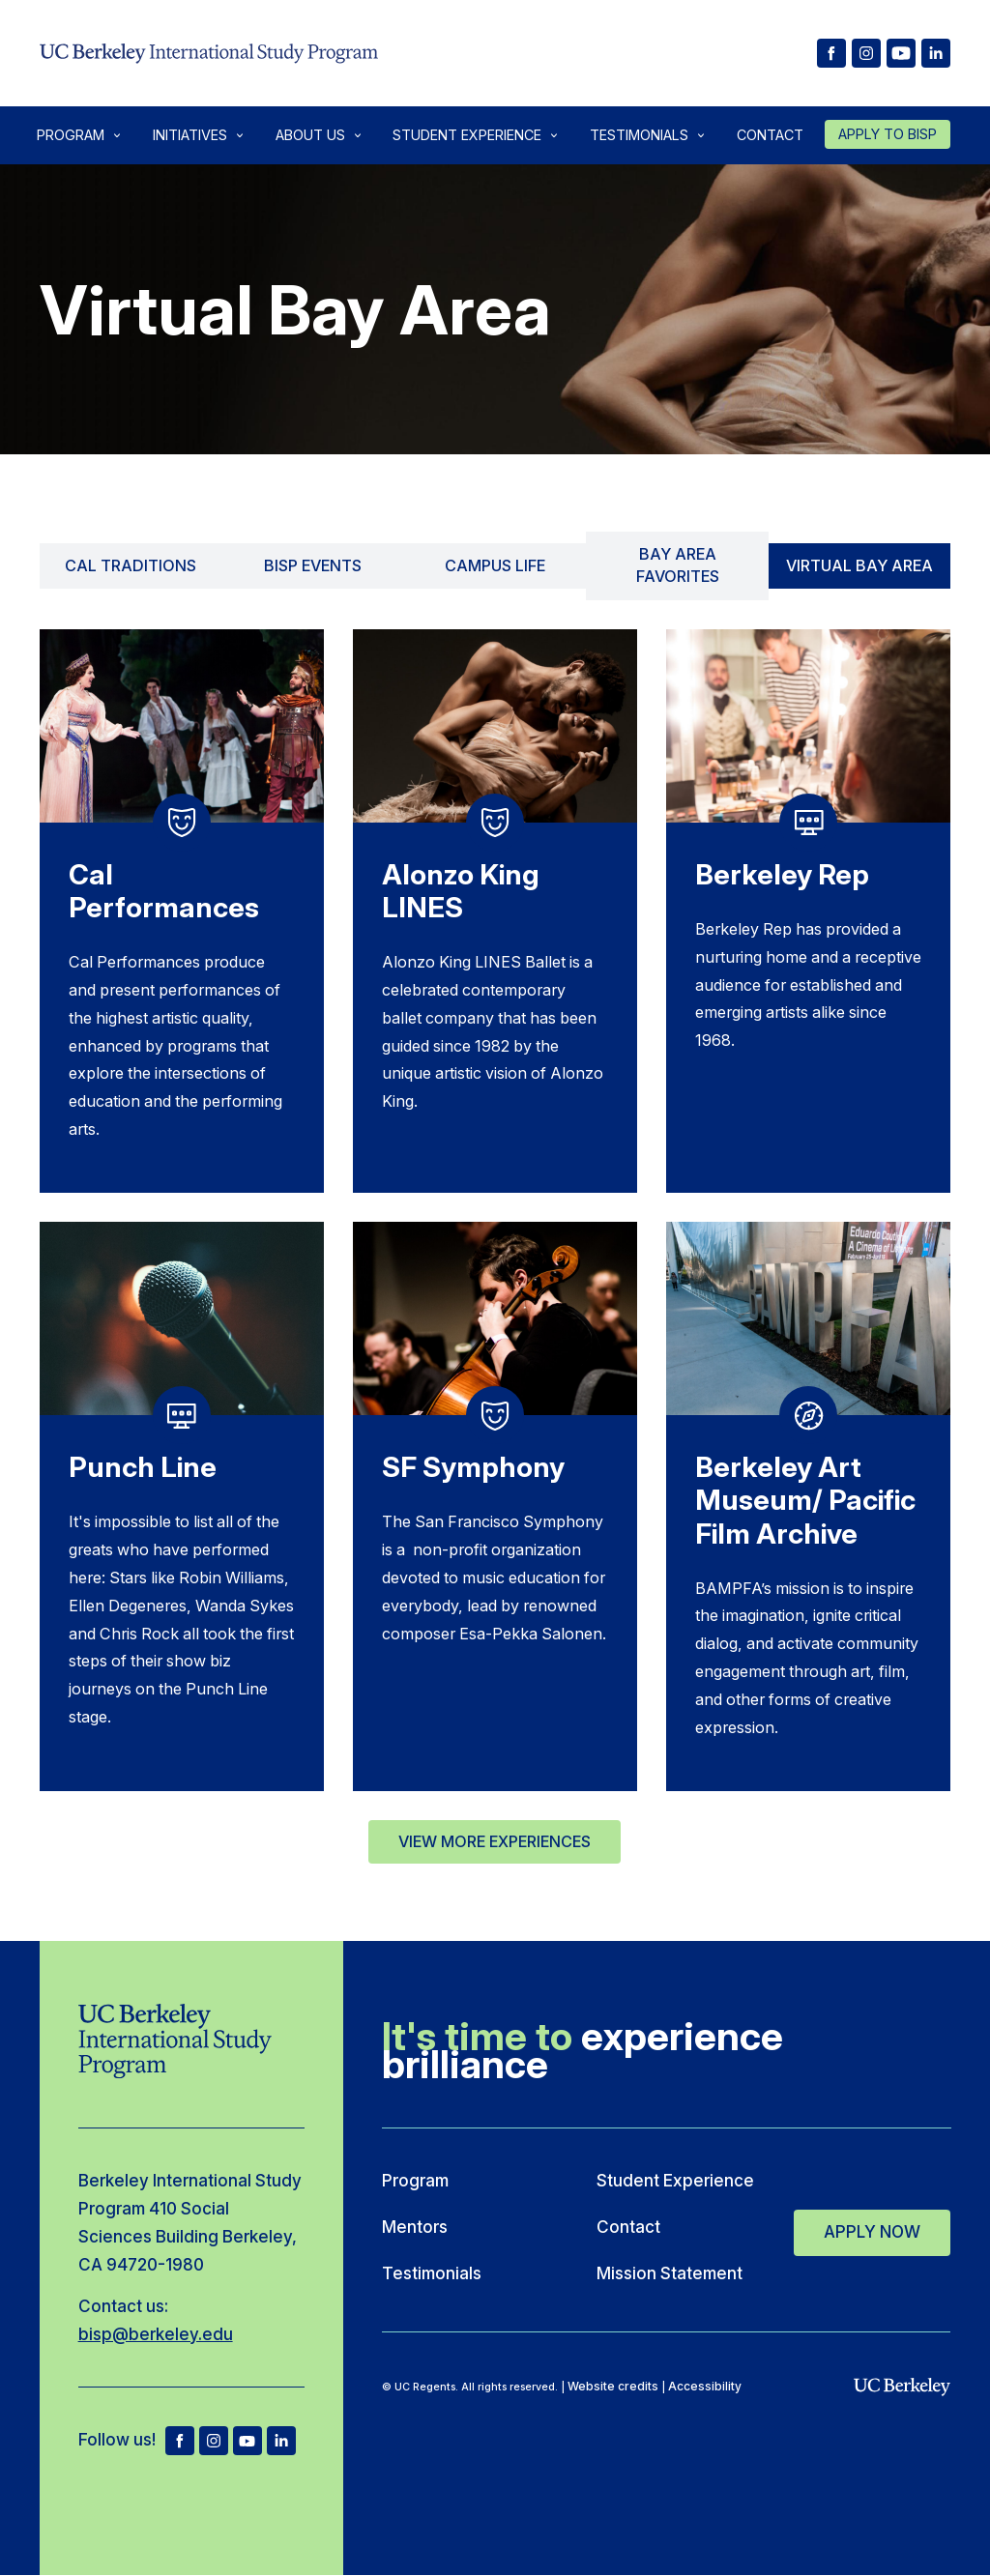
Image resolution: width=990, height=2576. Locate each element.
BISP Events (313, 565)
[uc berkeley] (902, 2387)
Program (70, 135)
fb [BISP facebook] (179, 2440)
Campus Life (495, 565)
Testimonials (639, 135)
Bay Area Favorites (677, 565)
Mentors (415, 2226)
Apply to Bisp (887, 134)
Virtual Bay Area (859, 565)
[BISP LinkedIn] (935, 53)
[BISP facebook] (831, 53)
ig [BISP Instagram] (213, 2440)
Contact (770, 135)
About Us (310, 135)
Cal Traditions (130, 565)
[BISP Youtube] (901, 53)
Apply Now (872, 2228)
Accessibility (705, 2386)
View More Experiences (494, 1841)
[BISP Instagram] (866, 53)
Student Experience (467, 135)
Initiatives (190, 135)
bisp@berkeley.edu (155, 2334)
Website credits (613, 2386)
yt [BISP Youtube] (247, 2440)
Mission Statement (669, 2273)
